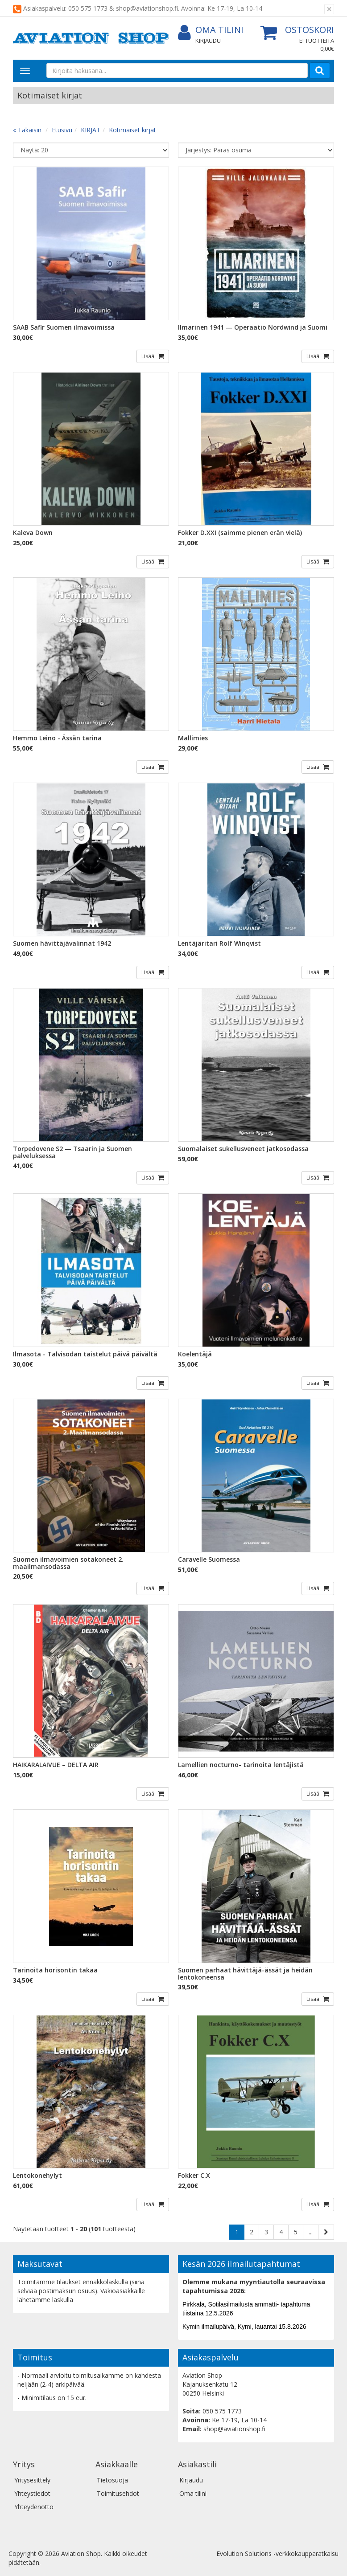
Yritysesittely (32, 2480)
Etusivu (62, 130)
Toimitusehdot (118, 2493)
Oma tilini (211, 30)
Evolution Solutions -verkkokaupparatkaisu (277, 2553)
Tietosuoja (112, 2480)
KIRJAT (90, 130)
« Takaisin (27, 130)
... (311, 2232)
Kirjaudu (208, 41)
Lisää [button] (148, 356)
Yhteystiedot (32, 2493)
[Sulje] (329, 9)
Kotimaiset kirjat (132, 130)
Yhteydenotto (34, 2507)
